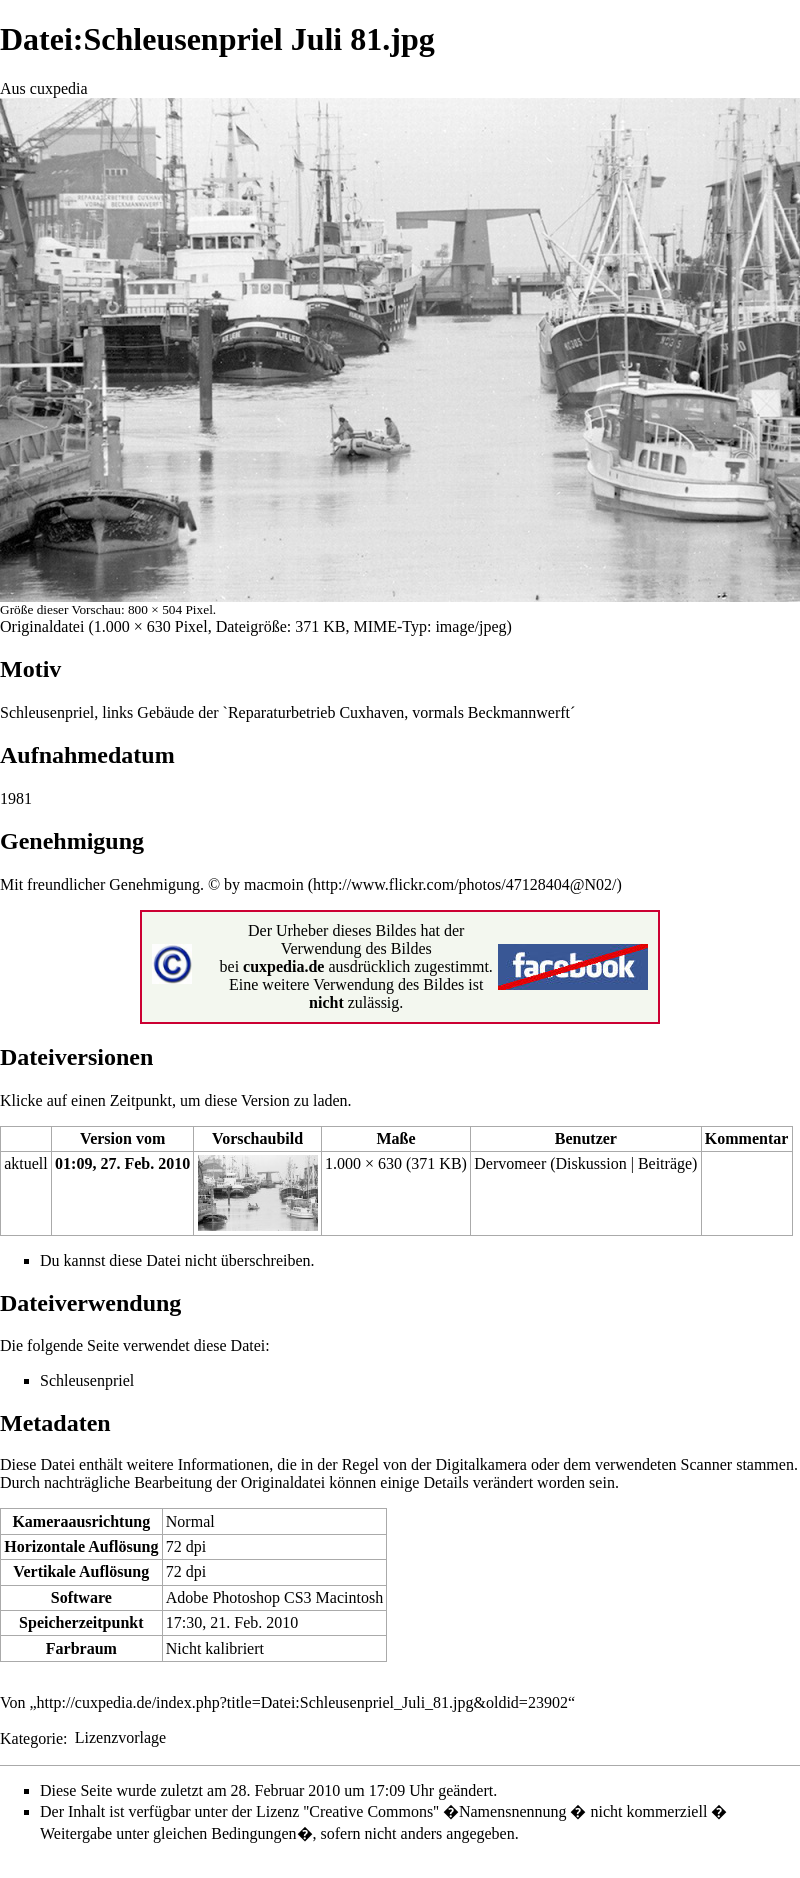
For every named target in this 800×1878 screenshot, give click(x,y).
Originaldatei (42, 626)
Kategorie (31, 1737)
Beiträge (665, 1163)
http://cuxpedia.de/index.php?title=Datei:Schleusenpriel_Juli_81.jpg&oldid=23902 (302, 1702)
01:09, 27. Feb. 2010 (122, 1163)
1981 (16, 798)
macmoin (274, 884)
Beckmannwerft (519, 712)
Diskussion (591, 1163)
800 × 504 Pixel (170, 609)
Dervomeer (510, 1163)
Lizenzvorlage (121, 1737)
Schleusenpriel (47, 712)
